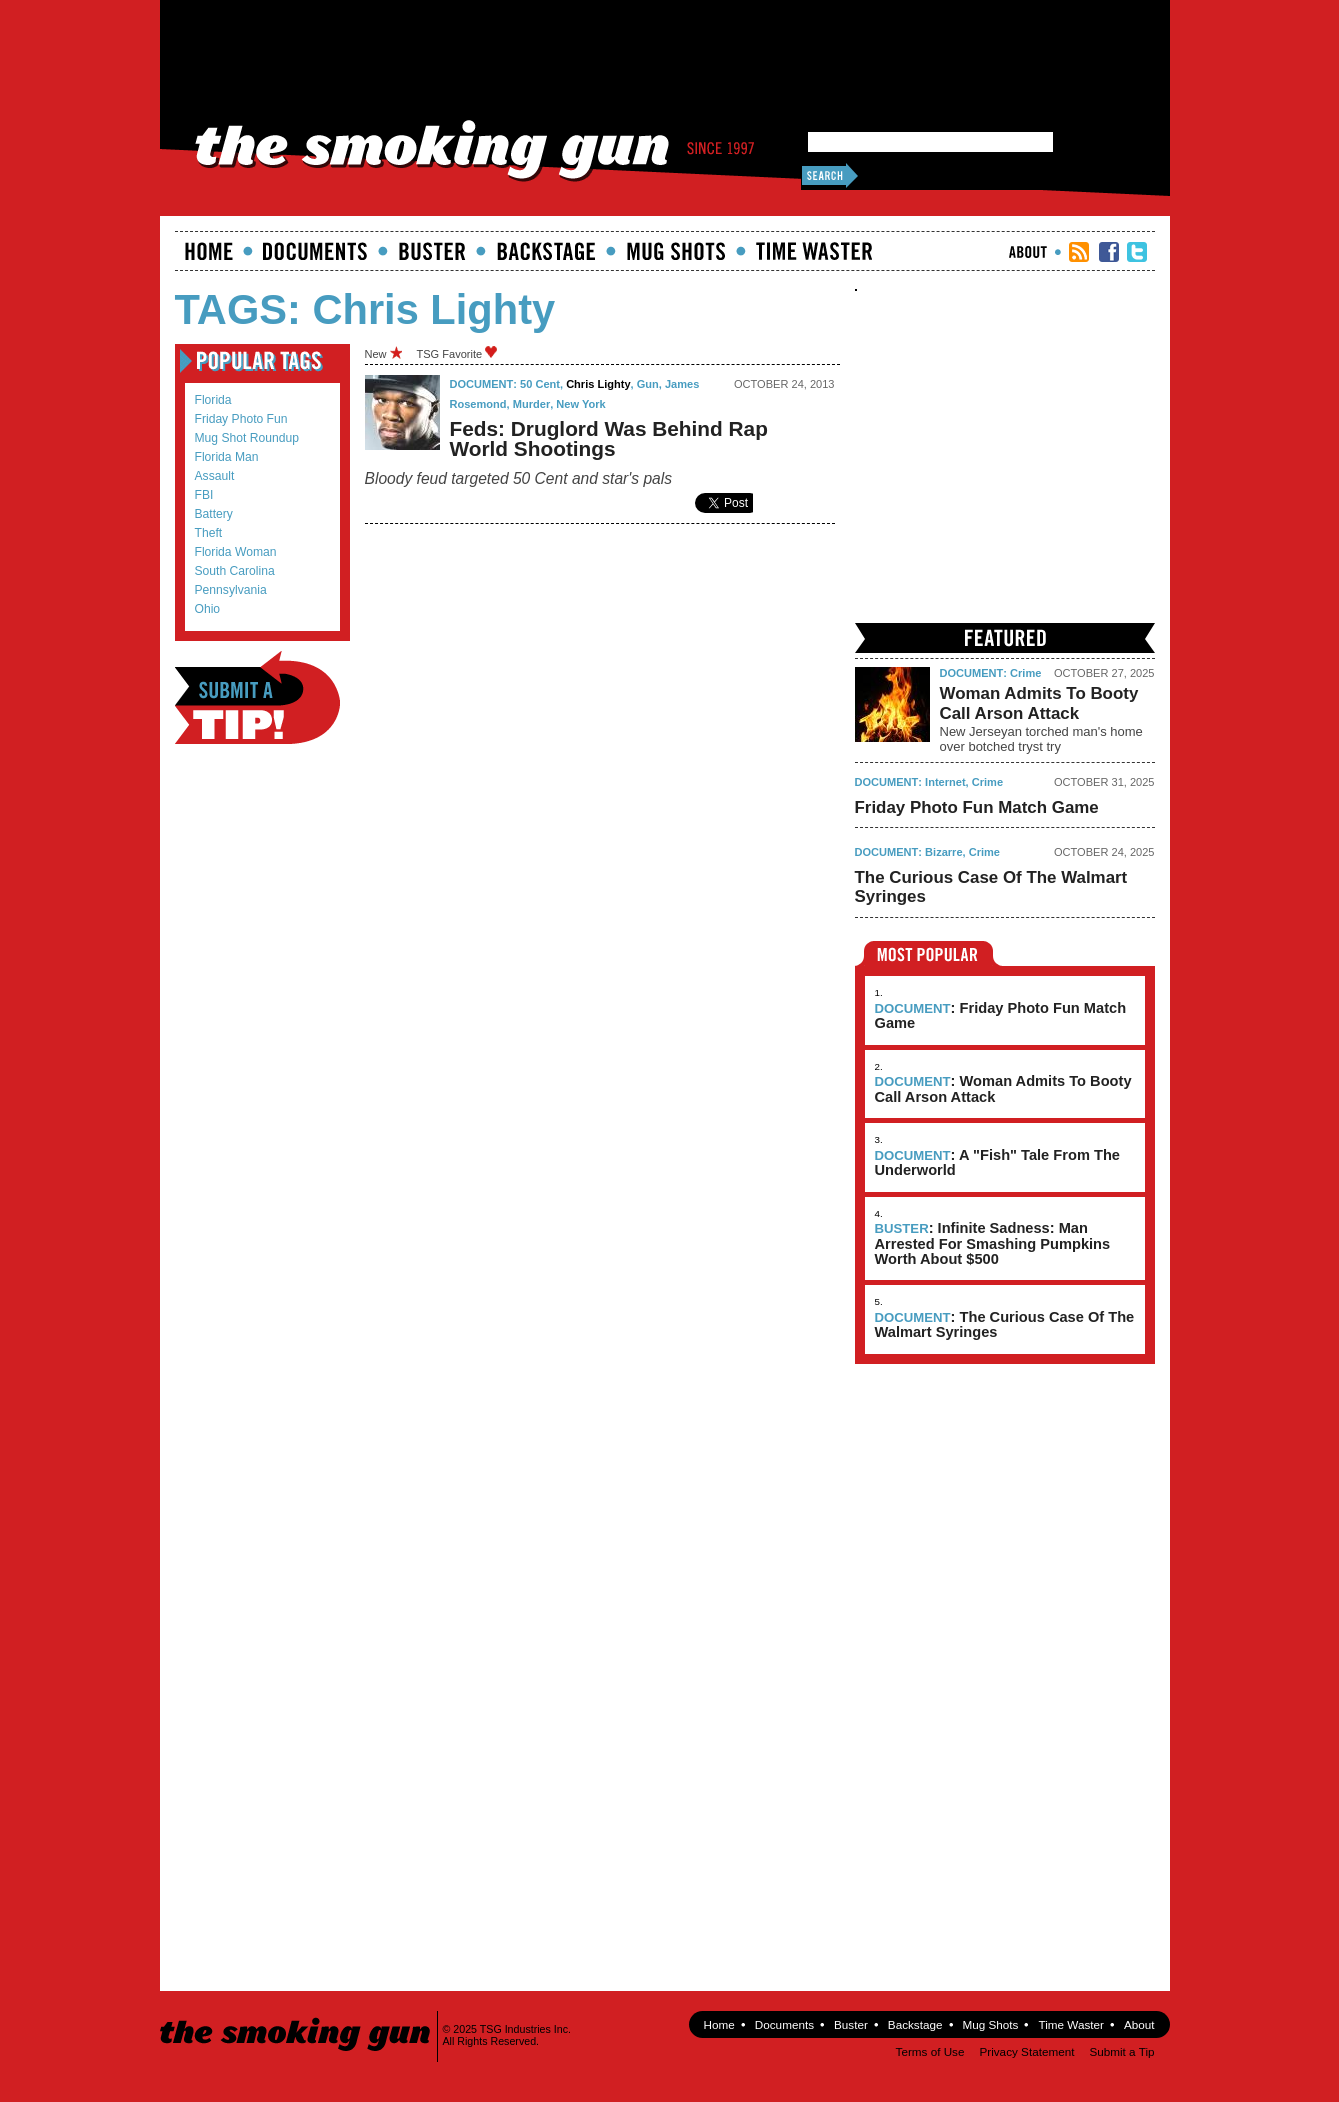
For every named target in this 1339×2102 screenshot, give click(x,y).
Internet (945, 782)
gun (648, 384)
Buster (432, 251)
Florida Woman (236, 552)
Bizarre (943, 852)
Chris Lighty (598, 384)
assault (215, 476)
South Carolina (235, 571)
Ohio (208, 609)
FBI (204, 495)
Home (209, 251)
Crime (1025, 673)
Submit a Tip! (257, 697)
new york (580, 404)
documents (315, 251)
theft (209, 533)
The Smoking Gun (296, 2016)
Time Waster (814, 251)
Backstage (546, 251)
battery (214, 514)
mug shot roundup (247, 438)
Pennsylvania (231, 590)
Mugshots (676, 251)
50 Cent (540, 384)
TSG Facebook (1109, 252)
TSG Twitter (1137, 252)
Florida (213, 400)
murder (531, 404)
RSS (1079, 252)
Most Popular (928, 953)
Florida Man (227, 457)
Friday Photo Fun (241, 419)
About (1028, 252)
